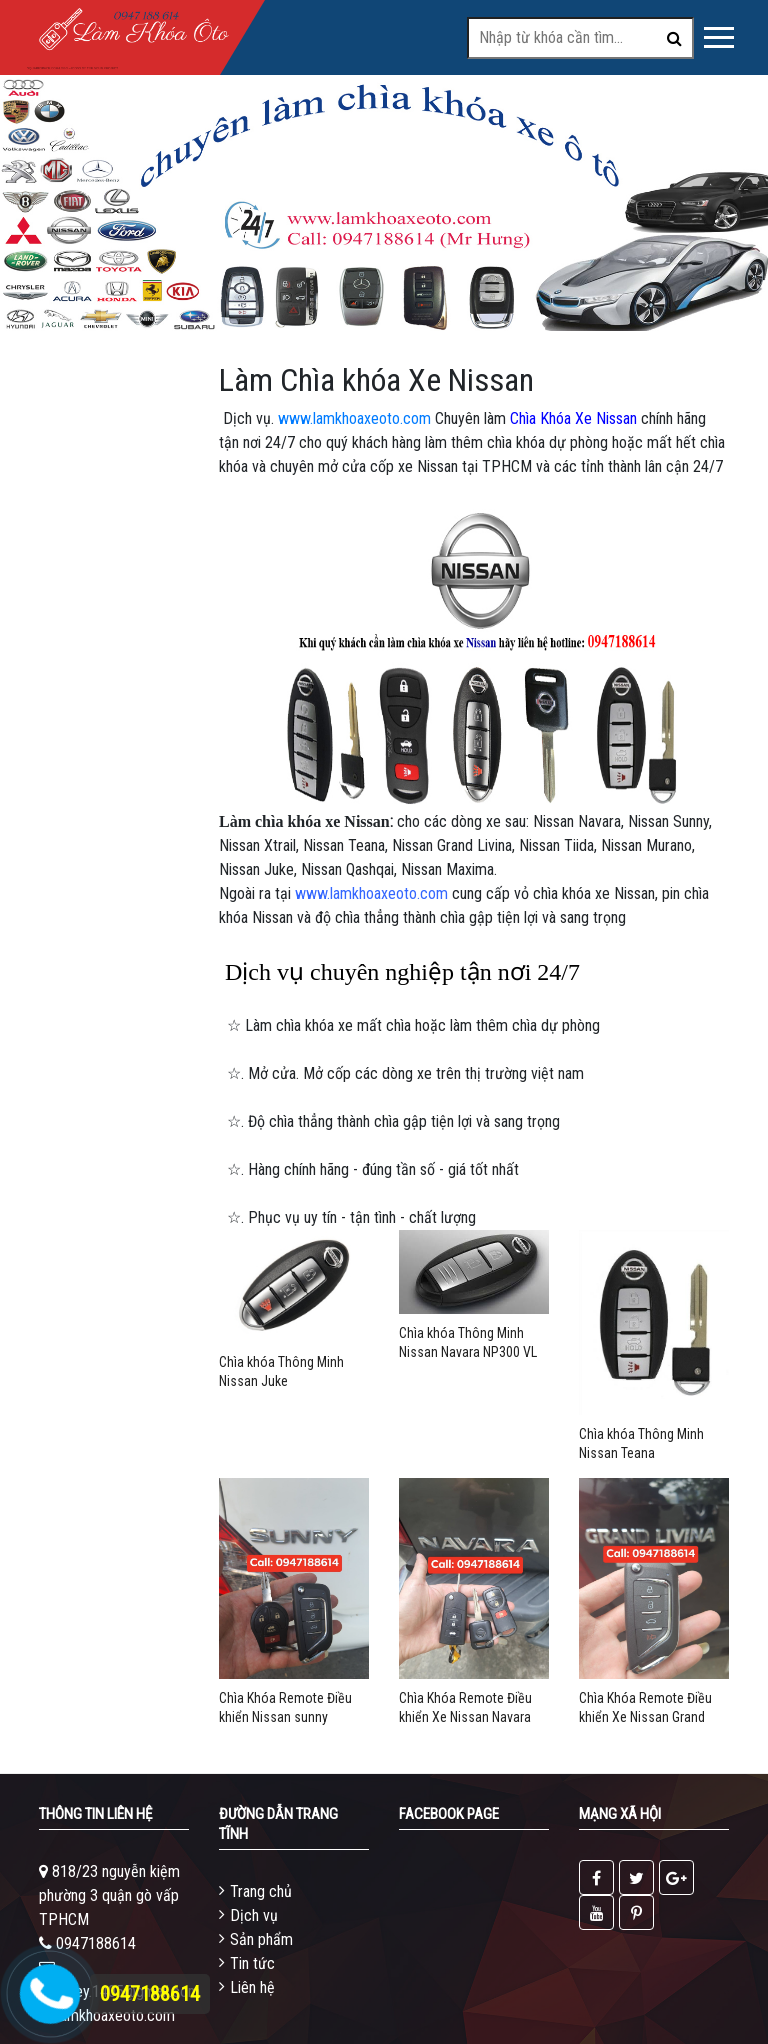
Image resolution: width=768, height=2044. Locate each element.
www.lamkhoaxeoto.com (354, 418)
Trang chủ (261, 1891)
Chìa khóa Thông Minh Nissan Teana (641, 1443)
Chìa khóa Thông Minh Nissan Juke (281, 1371)
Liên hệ (252, 1987)
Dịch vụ (254, 1915)
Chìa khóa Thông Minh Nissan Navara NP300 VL (468, 1342)
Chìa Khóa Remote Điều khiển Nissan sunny (285, 1707)
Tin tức (252, 1963)
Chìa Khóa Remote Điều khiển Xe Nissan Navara (465, 1707)
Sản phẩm (261, 1939)
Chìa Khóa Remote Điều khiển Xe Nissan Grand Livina (645, 1708)
